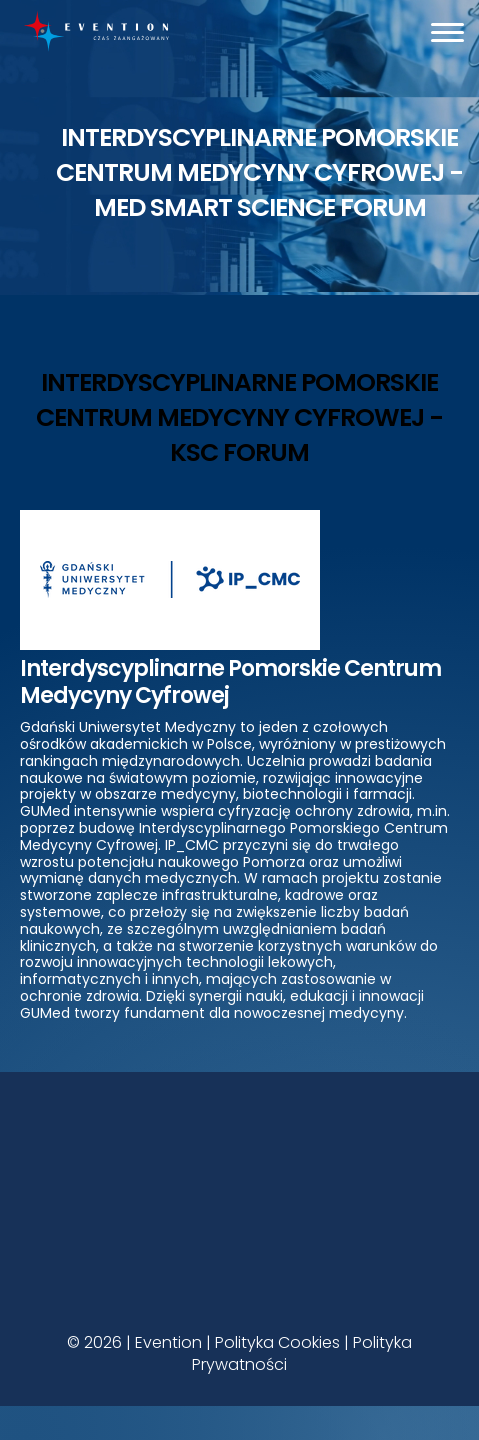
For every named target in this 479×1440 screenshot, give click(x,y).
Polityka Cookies (277, 1342)
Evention (168, 1342)
